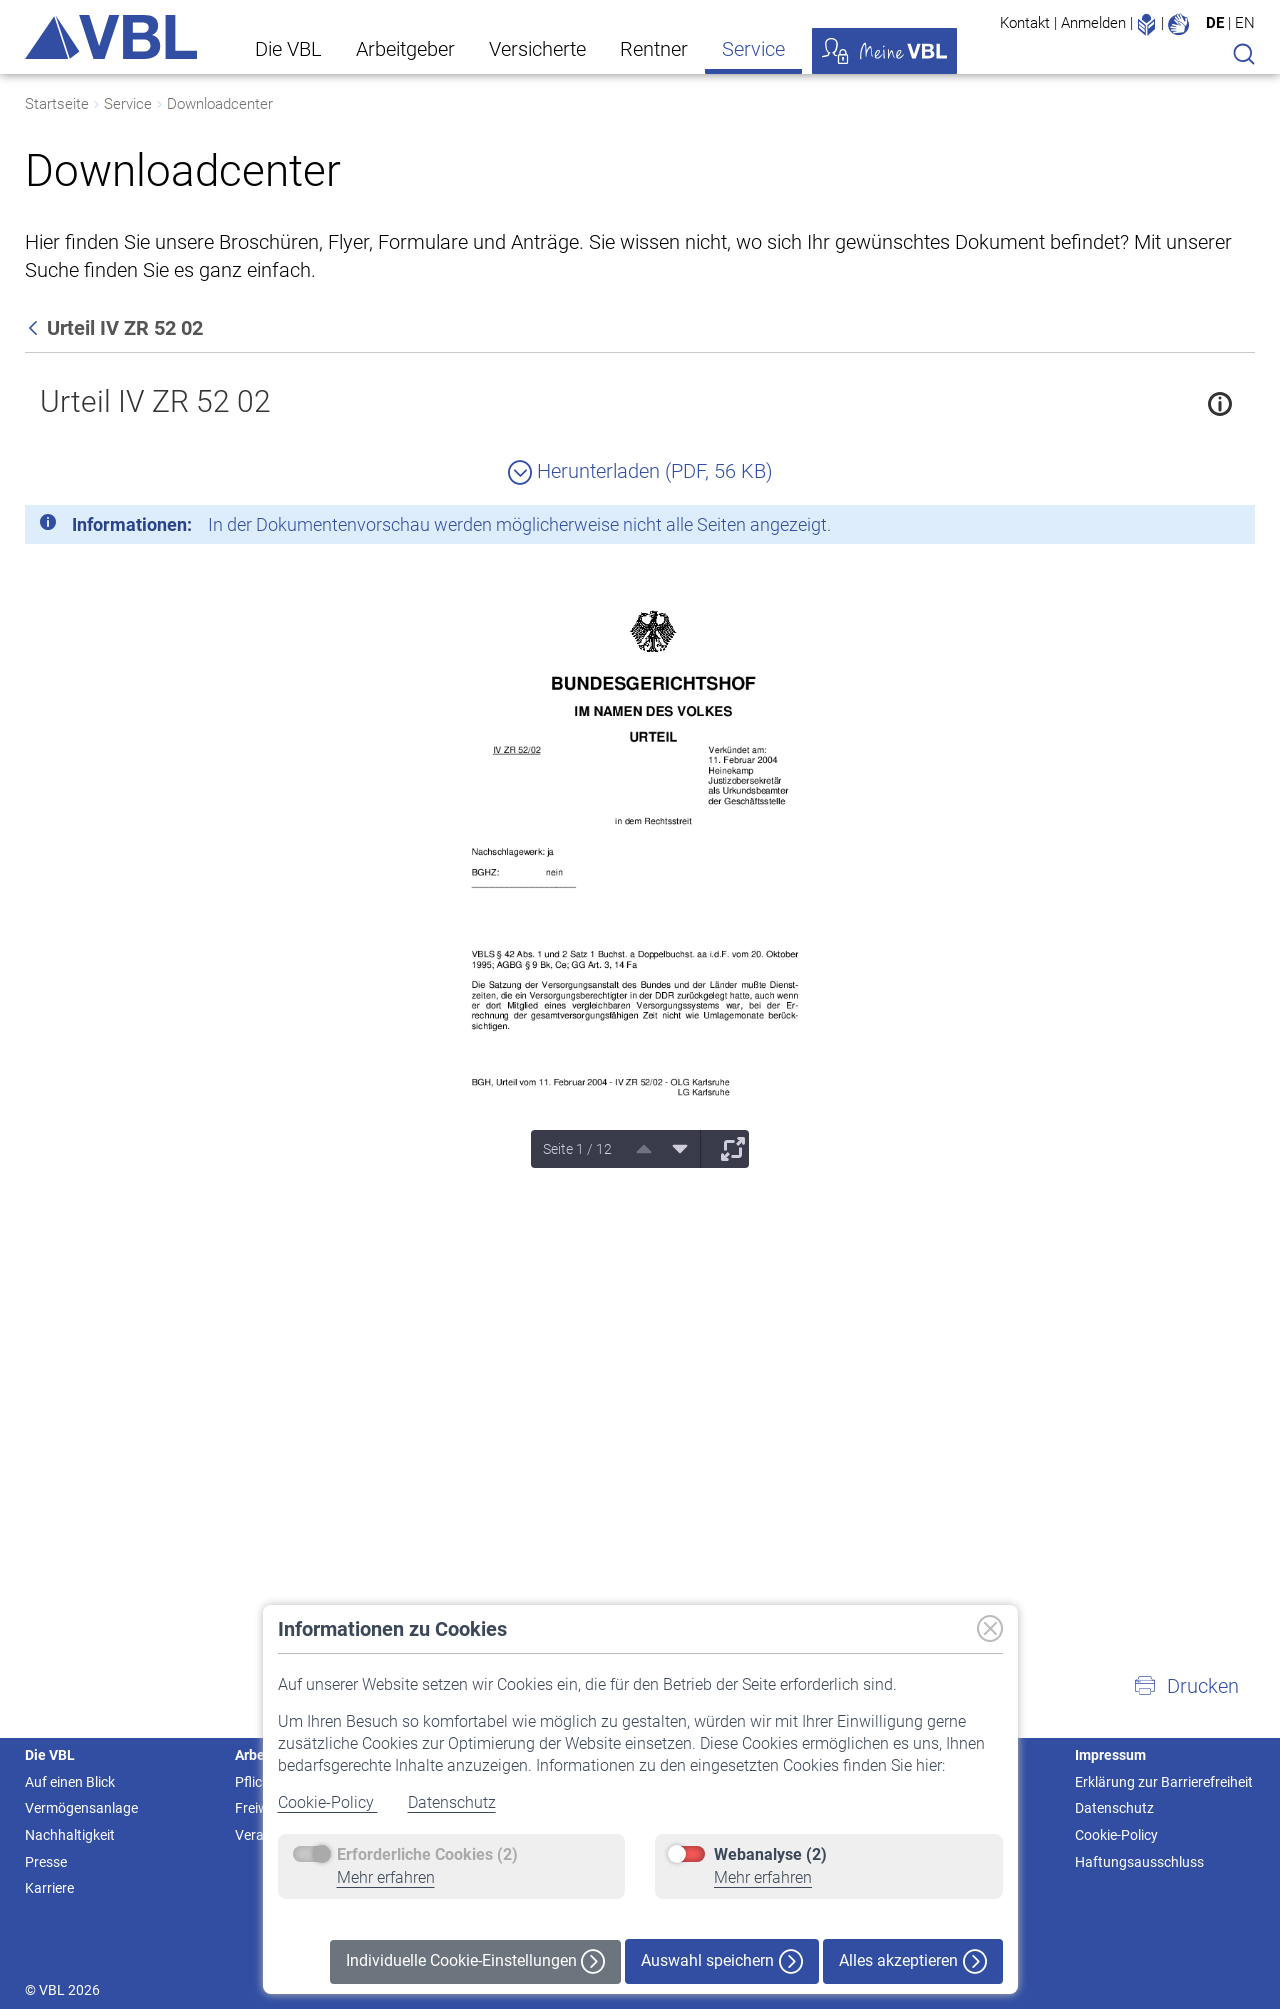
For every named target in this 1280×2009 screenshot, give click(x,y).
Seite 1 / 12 (577, 1149)
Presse (46, 1862)
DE (1215, 23)
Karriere (49, 1888)
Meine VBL (884, 51)
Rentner (654, 49)
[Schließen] (1185, 528)
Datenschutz (452, 1802)
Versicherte (537, 49)
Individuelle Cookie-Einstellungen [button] (475, 1961)
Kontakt (1025, 23)
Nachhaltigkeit (70, 1835)
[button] (1186, 1686)
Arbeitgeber (405, 49)
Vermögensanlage (81, 1808)
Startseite (57, 104)
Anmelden (1093, 23)
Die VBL (288, 49)
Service (753, 49)
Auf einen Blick (70, 1782)
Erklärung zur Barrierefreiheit (1164, 1782)
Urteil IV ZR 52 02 (155, 401)
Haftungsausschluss (1139, 1862)
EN (1245, 23)
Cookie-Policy (328, 1802)
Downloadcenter (220, 104)
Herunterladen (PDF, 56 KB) (640, 471)
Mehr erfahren (386, 1877)
